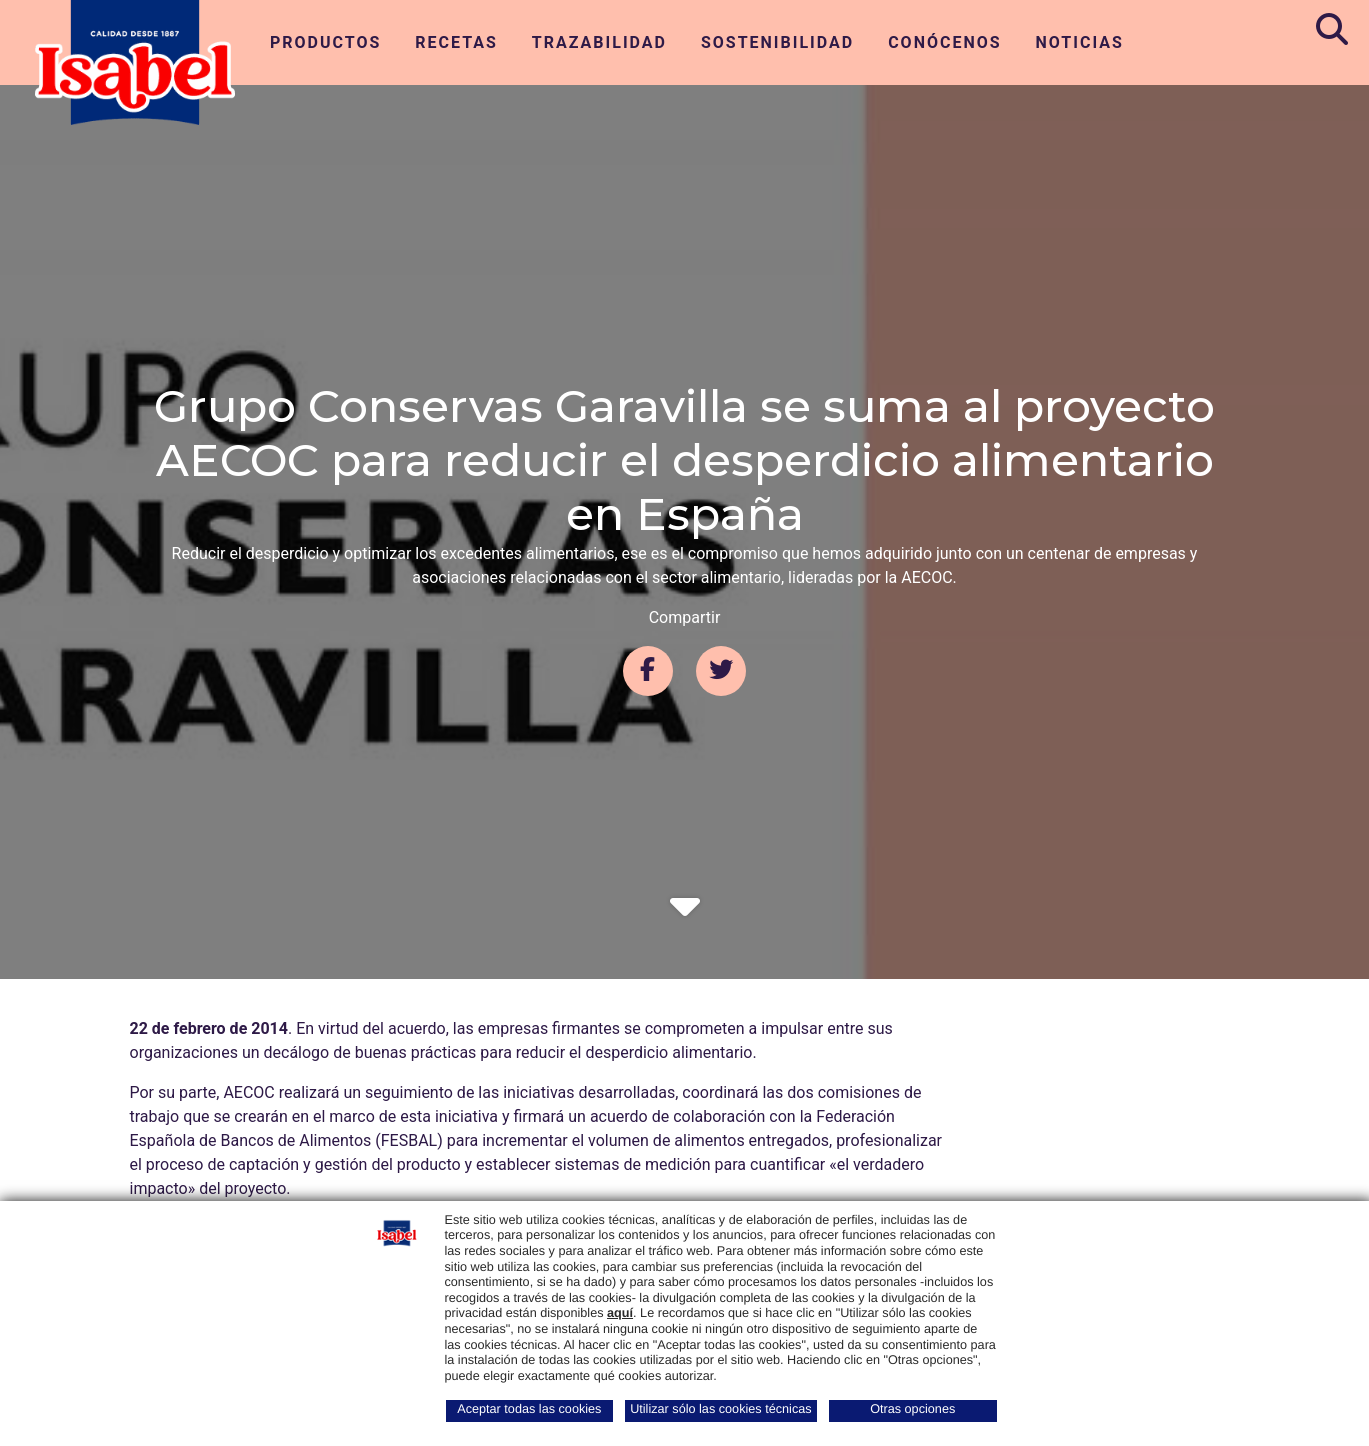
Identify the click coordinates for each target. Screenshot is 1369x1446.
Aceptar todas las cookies (529, 1409)
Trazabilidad (599, 42)
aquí (620, 1313)
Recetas (456, 42)
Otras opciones (912, 1409)
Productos (325, 42)
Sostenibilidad (777, 42)
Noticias (1080, 42)
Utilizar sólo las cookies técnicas (720, 1409)
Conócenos (944, 42)
